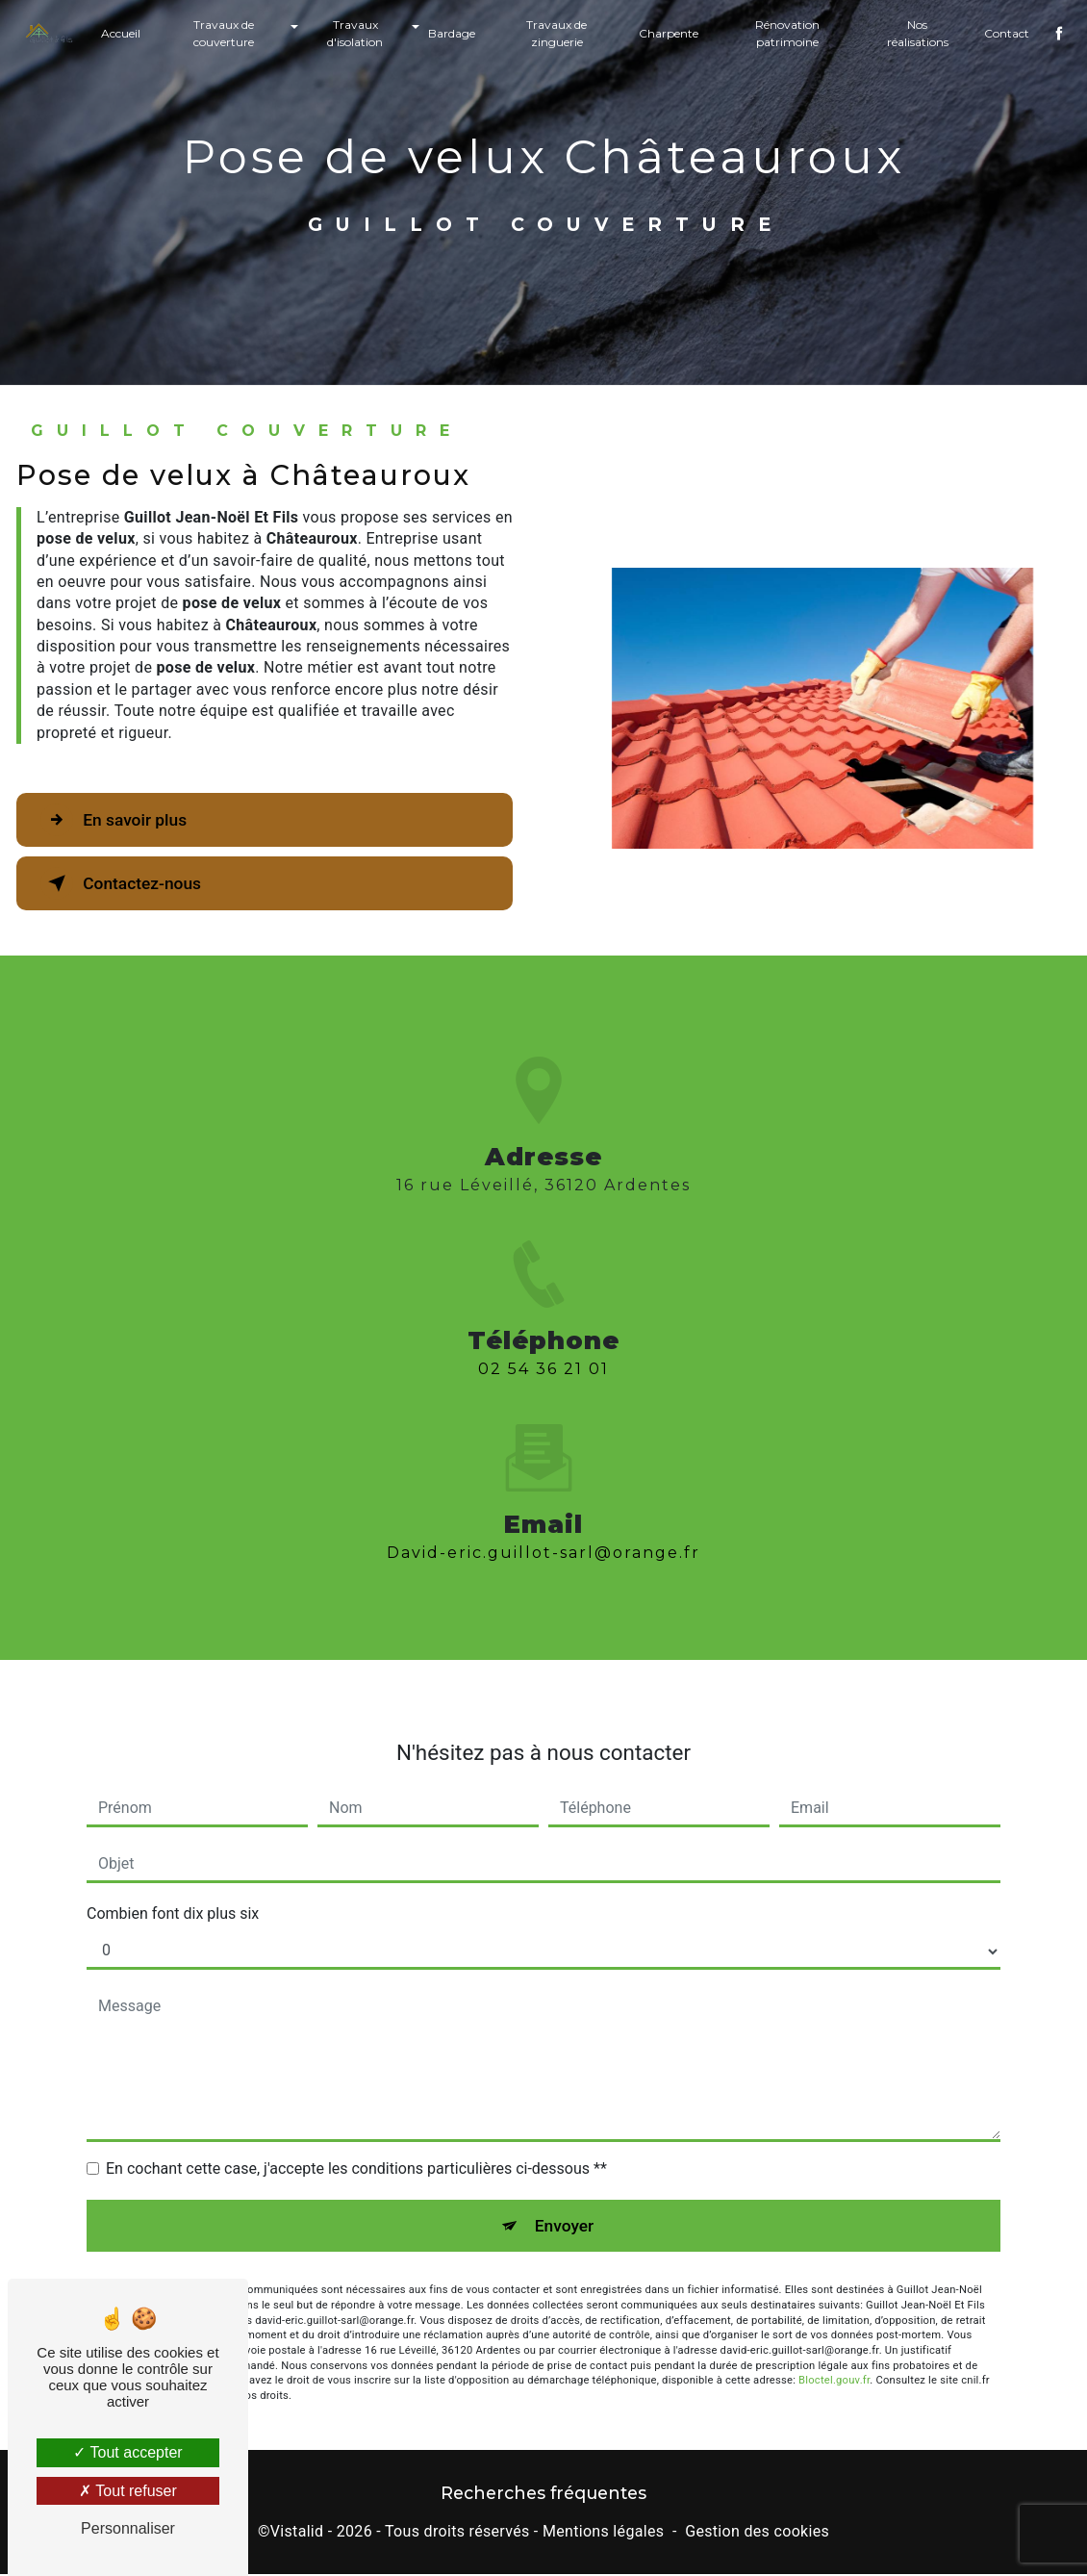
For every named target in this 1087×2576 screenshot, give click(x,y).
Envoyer (565, 2194)
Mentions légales (603, 2534)
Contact (1001, 33)
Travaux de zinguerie (556, 33)
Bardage (452, 33)
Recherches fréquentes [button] (543, 2496)
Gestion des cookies (757, 2534)
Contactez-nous (132, 883)
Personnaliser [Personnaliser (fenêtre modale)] (128, 2528)
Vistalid (297, 2534)
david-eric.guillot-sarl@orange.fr (543, 1521)
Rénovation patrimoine (785, 33)
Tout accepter (127, 2452)
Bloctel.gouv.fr (834, 2351)
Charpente (667, 33)
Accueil (125, 33)
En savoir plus (124, 819)
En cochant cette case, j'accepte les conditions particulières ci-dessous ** (356, 2137)
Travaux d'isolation (357, 33)
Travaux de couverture (227, 33)
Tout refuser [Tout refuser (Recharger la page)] (128, 2491)
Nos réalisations (914, 33)
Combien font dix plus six (173, 1882)
